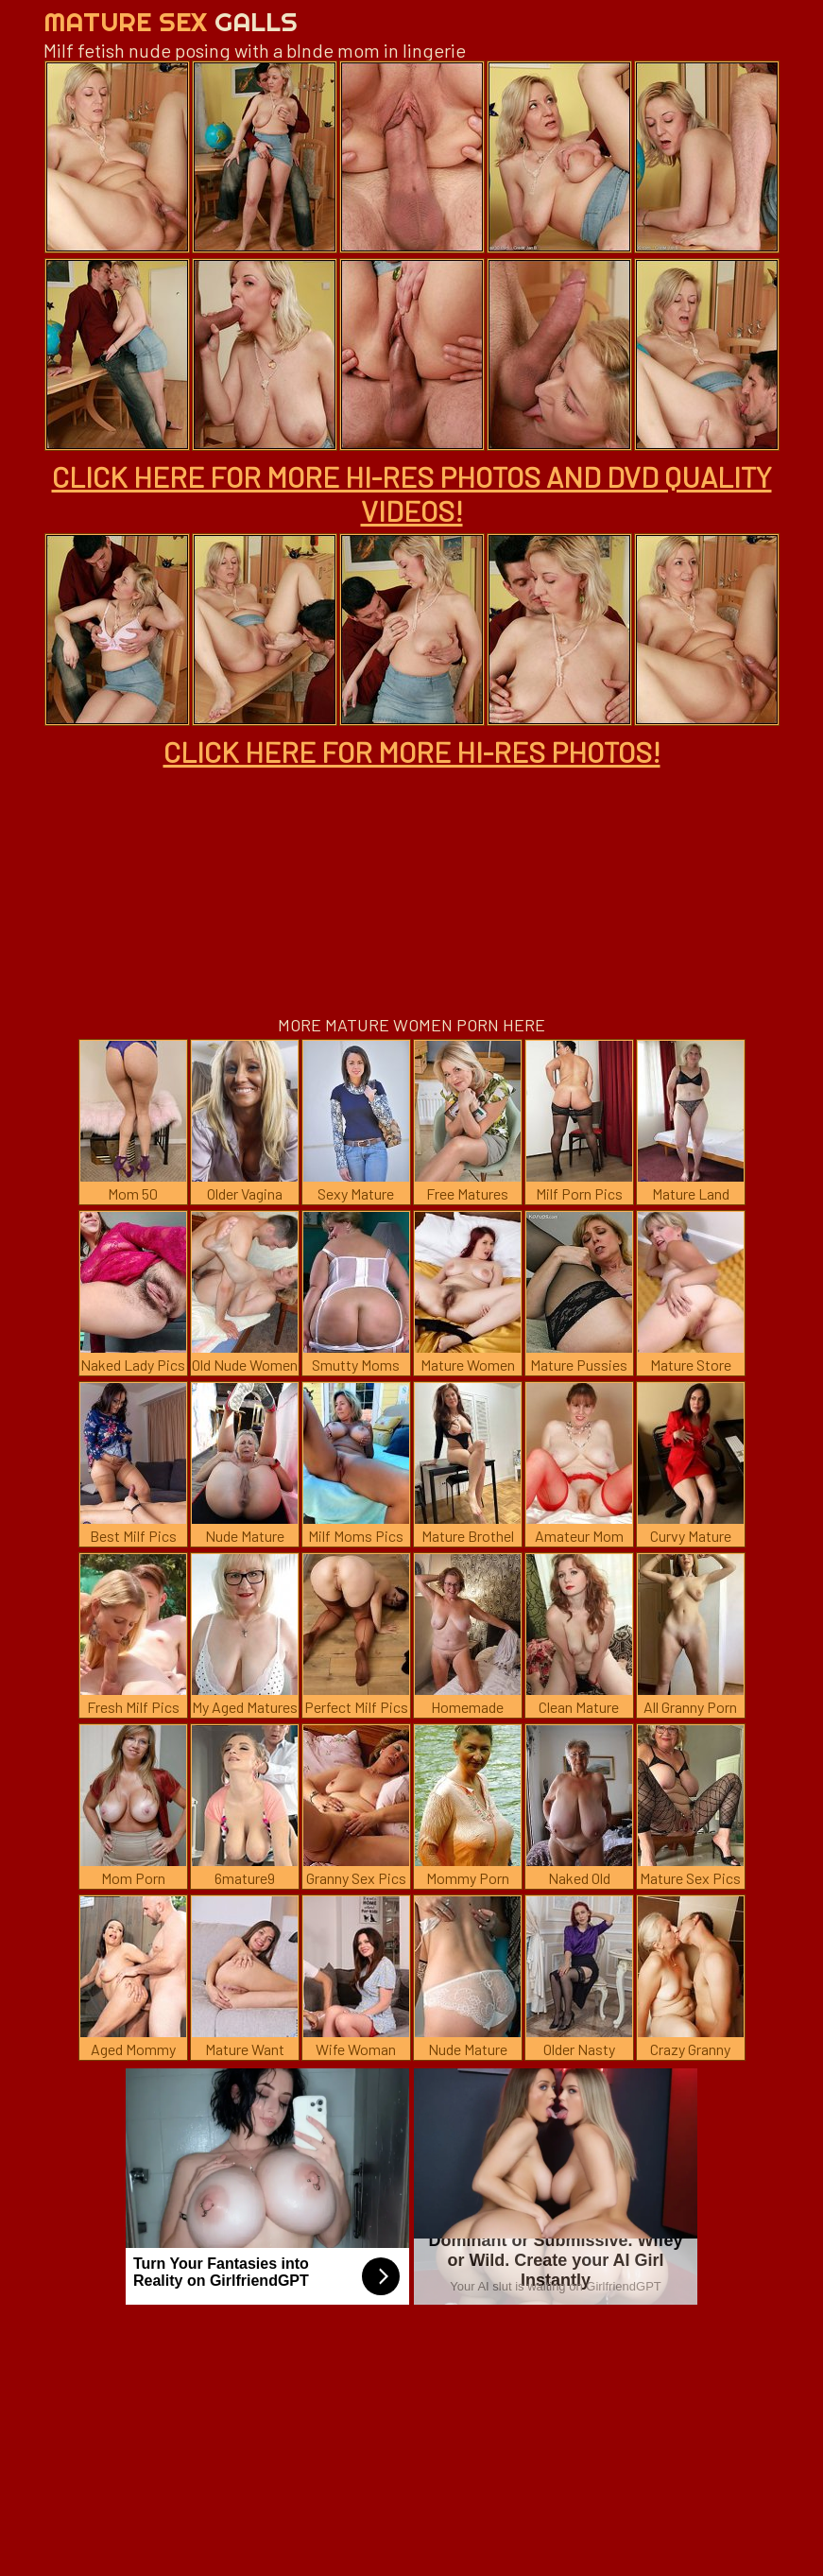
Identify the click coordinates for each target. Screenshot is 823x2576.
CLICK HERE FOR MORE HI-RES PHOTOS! (411, 752)
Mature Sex (170, 21)
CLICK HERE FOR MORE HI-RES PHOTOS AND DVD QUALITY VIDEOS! (412, 493)
